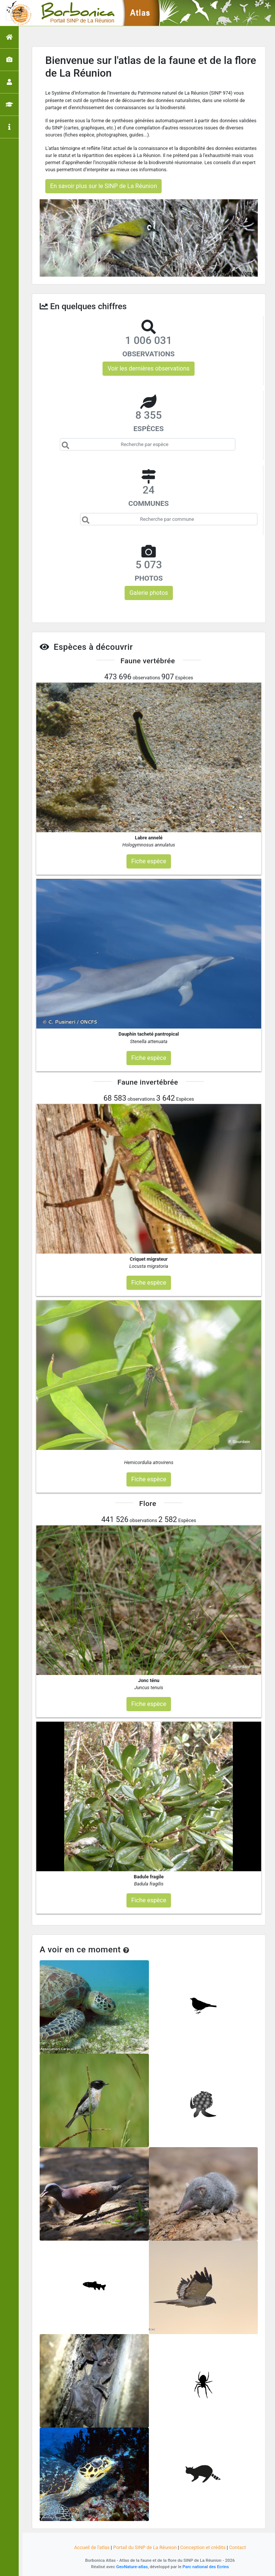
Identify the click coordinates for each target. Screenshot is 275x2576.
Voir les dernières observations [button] (148, 368)
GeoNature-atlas (132, 2566)
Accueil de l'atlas (92, 2547)
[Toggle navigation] (16, 13)
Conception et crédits (203, 2547)
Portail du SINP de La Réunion (145, 2547)
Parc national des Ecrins (206, 2566)
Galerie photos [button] (148, 592)
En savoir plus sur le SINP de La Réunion (103, 186)
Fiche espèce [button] (148, 861)
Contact (237, 2547)
